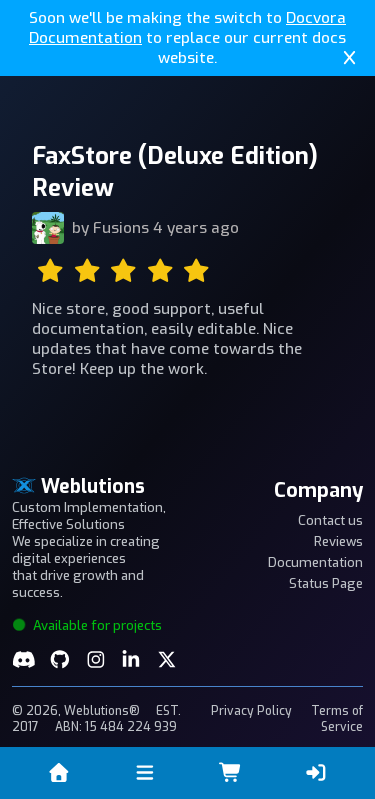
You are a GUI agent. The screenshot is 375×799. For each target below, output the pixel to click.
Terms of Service (337, 719)
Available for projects (87, 625)
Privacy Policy (251, 711)
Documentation (315, 562)
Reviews (338, 541)
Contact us (330, 520)
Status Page (326, 583)
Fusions (121, 228)
